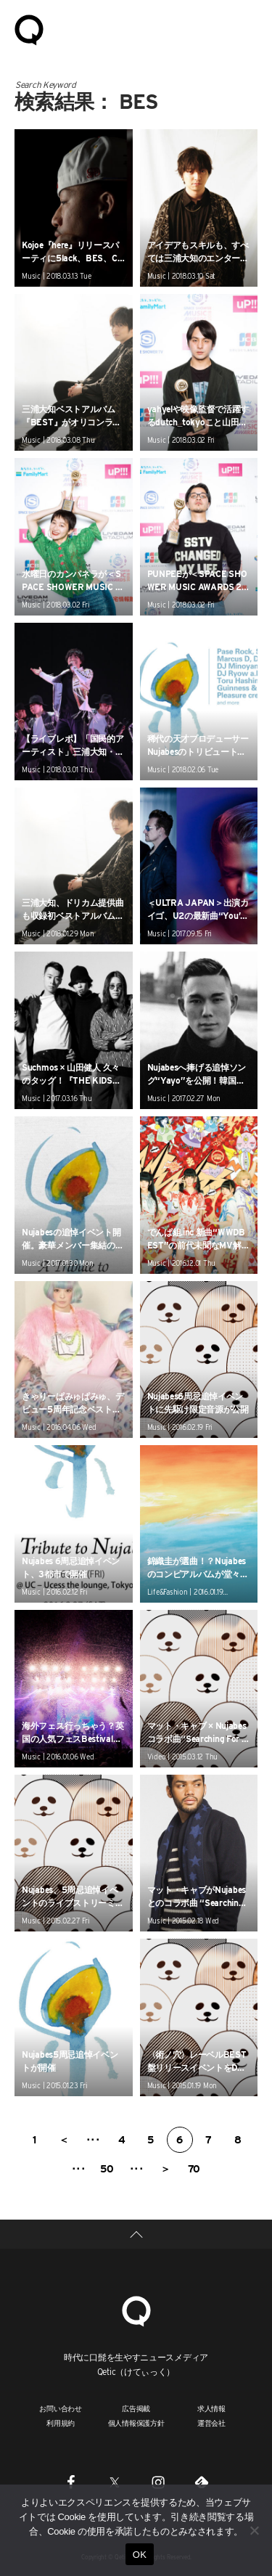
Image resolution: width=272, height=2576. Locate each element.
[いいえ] (254, 2530)
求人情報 (211, 2408)
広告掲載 (136, 2408)
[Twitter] (114, 2481)
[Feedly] (201, 2481)
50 (106, 2169)
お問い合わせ (60, 2408)
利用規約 (60, 2422)
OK (140, 2554)
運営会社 (211, 2422)
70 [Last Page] (194, 2169)
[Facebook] (71, 2481)
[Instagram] (158, 2481)
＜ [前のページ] (64, 2140)
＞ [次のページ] (165, 2169)
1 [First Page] (34, 2140)
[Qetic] (136, 2309)
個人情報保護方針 (136, 2422)
